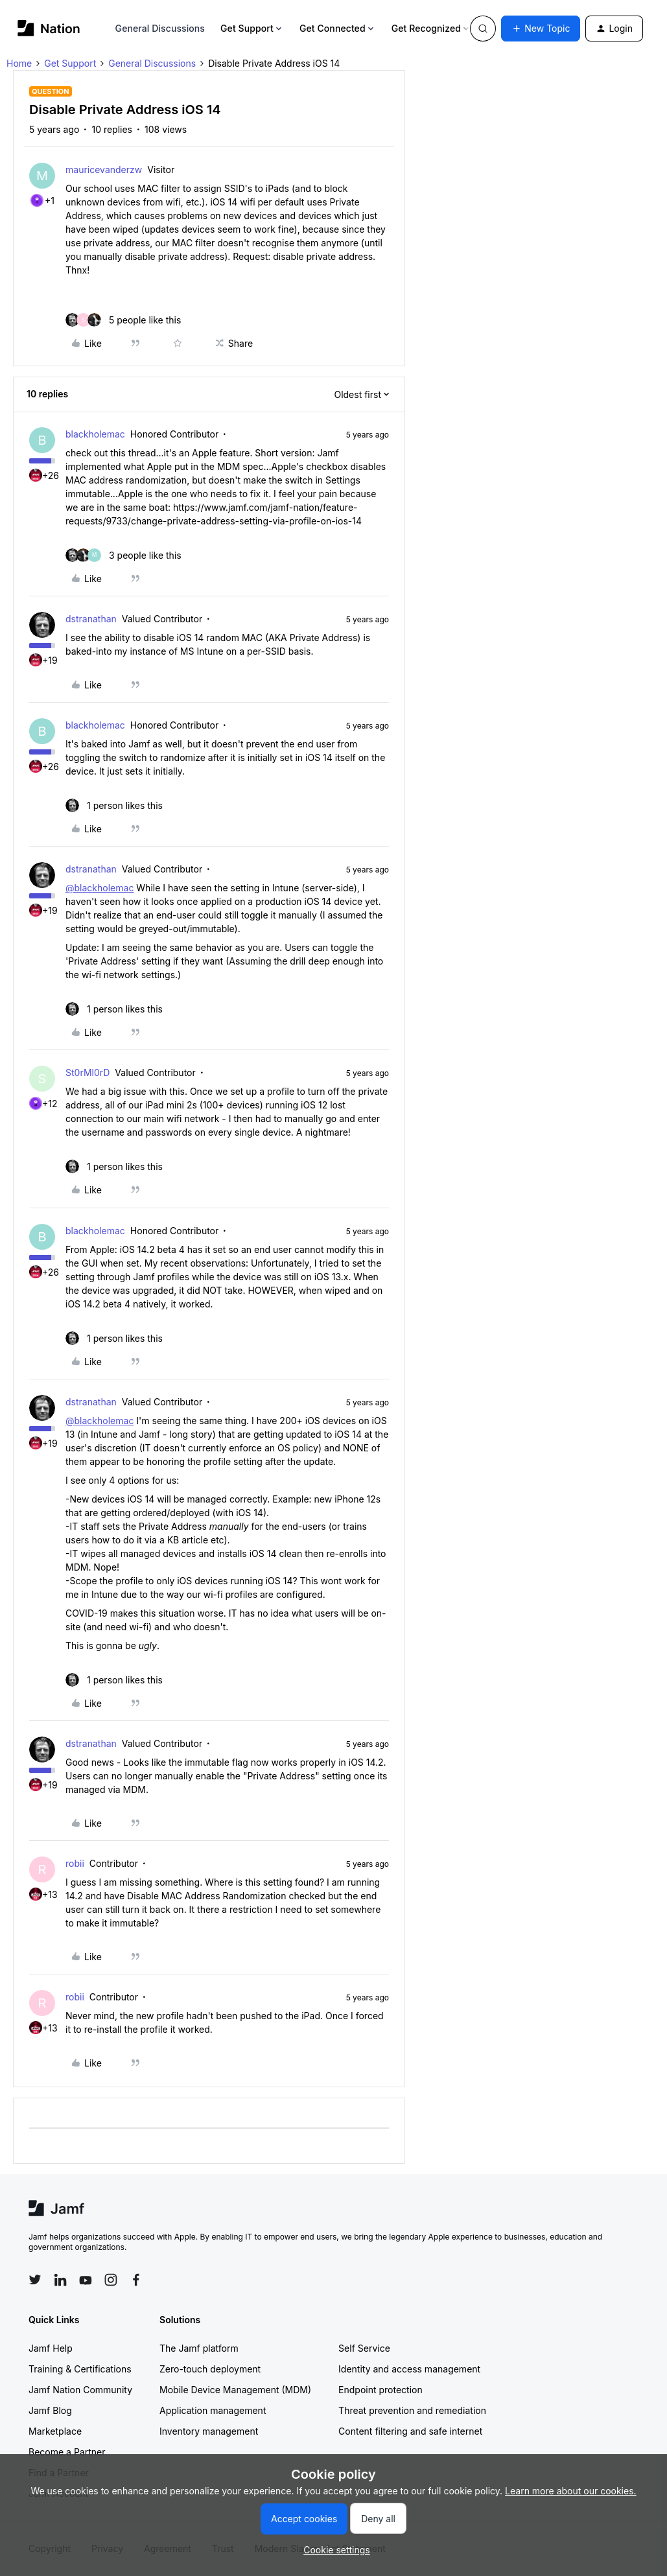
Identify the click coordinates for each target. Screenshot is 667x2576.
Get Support (252, 28)
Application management (212, 2410)
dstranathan (91, 618)
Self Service (364, 2348)
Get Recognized (431, 28)
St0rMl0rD (87, 1072)
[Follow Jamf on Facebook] (136, 2279)
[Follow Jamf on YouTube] (85, 2279)
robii (74, 1863)
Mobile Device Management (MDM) (235, 2389)
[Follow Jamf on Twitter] (35, 2280)
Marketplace (55, 2431)
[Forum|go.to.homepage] (49, 28)
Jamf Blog (50, 2410)
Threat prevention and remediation (412, 2410)
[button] (540, 28)
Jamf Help (51, 2348)
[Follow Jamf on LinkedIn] (60, 2279)
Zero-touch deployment (210, 2368)
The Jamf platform (199, 2348)
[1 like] (114, 805)
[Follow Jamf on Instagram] (110, 2279)
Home (19, 63)
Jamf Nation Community (80, 2389)
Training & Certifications (80, 2368)
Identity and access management (409, 2368)
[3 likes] (123, 555)
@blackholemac (99, 887)
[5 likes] (123, 320)
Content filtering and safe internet (410, 2431)
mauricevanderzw (103, 169)
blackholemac (95, 433)
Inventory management (208, 2431)
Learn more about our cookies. (571, 2490)
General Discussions (160, 28)
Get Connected (337, 28)
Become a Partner (67, 2451)
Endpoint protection (380, 2389)
